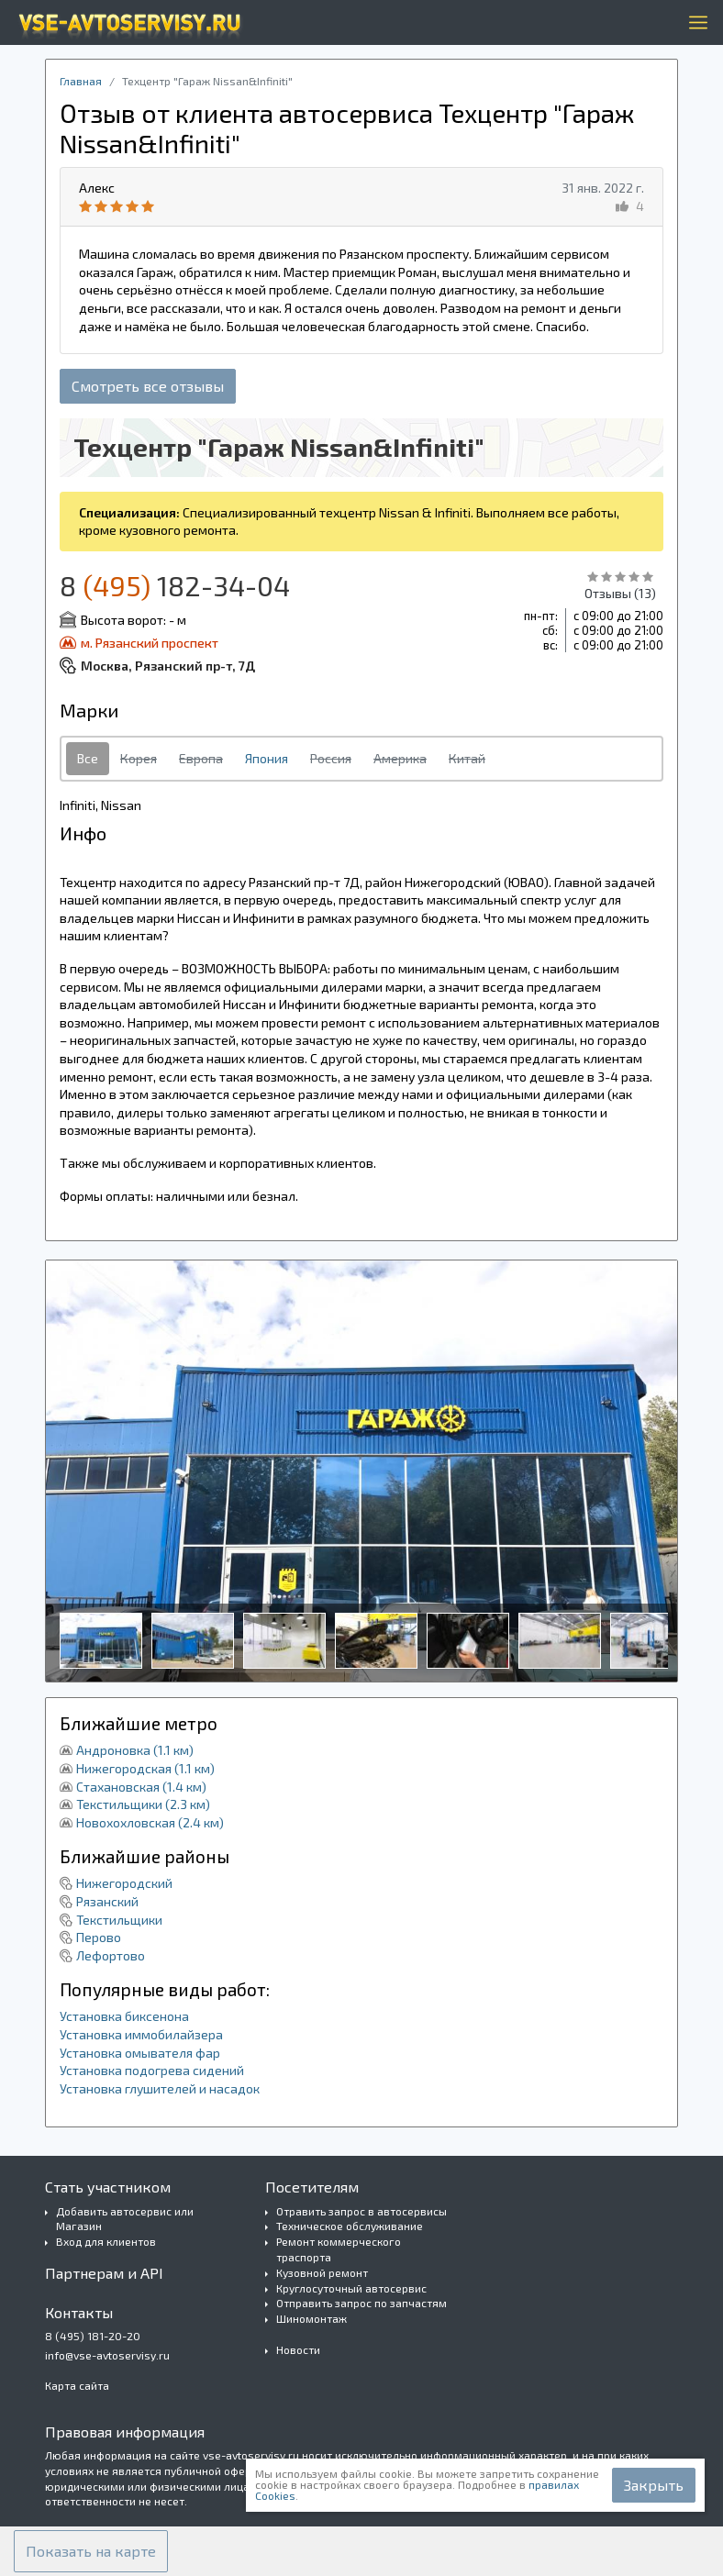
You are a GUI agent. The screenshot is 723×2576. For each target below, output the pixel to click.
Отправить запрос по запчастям (361, 2302)
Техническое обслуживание (349, 2225)
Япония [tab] (266, 758)
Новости (298, 2349)
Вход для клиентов (106, 2241)
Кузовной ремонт (322, 2272)
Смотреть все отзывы (148, 385)
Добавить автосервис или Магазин (125, 2218)
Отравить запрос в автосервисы (361, 2210)
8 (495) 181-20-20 (92, 2335)
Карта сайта (77, 2385)
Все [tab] (87, 758)
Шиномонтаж (311, 2318)
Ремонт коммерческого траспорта (338, 2249)
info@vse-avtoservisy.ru (107, 2354)
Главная (81, 80)
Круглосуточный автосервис (351, 2288)
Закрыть (654, 2484)
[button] (91, 2551)
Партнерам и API (104, 2273)
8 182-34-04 (175, 585)
